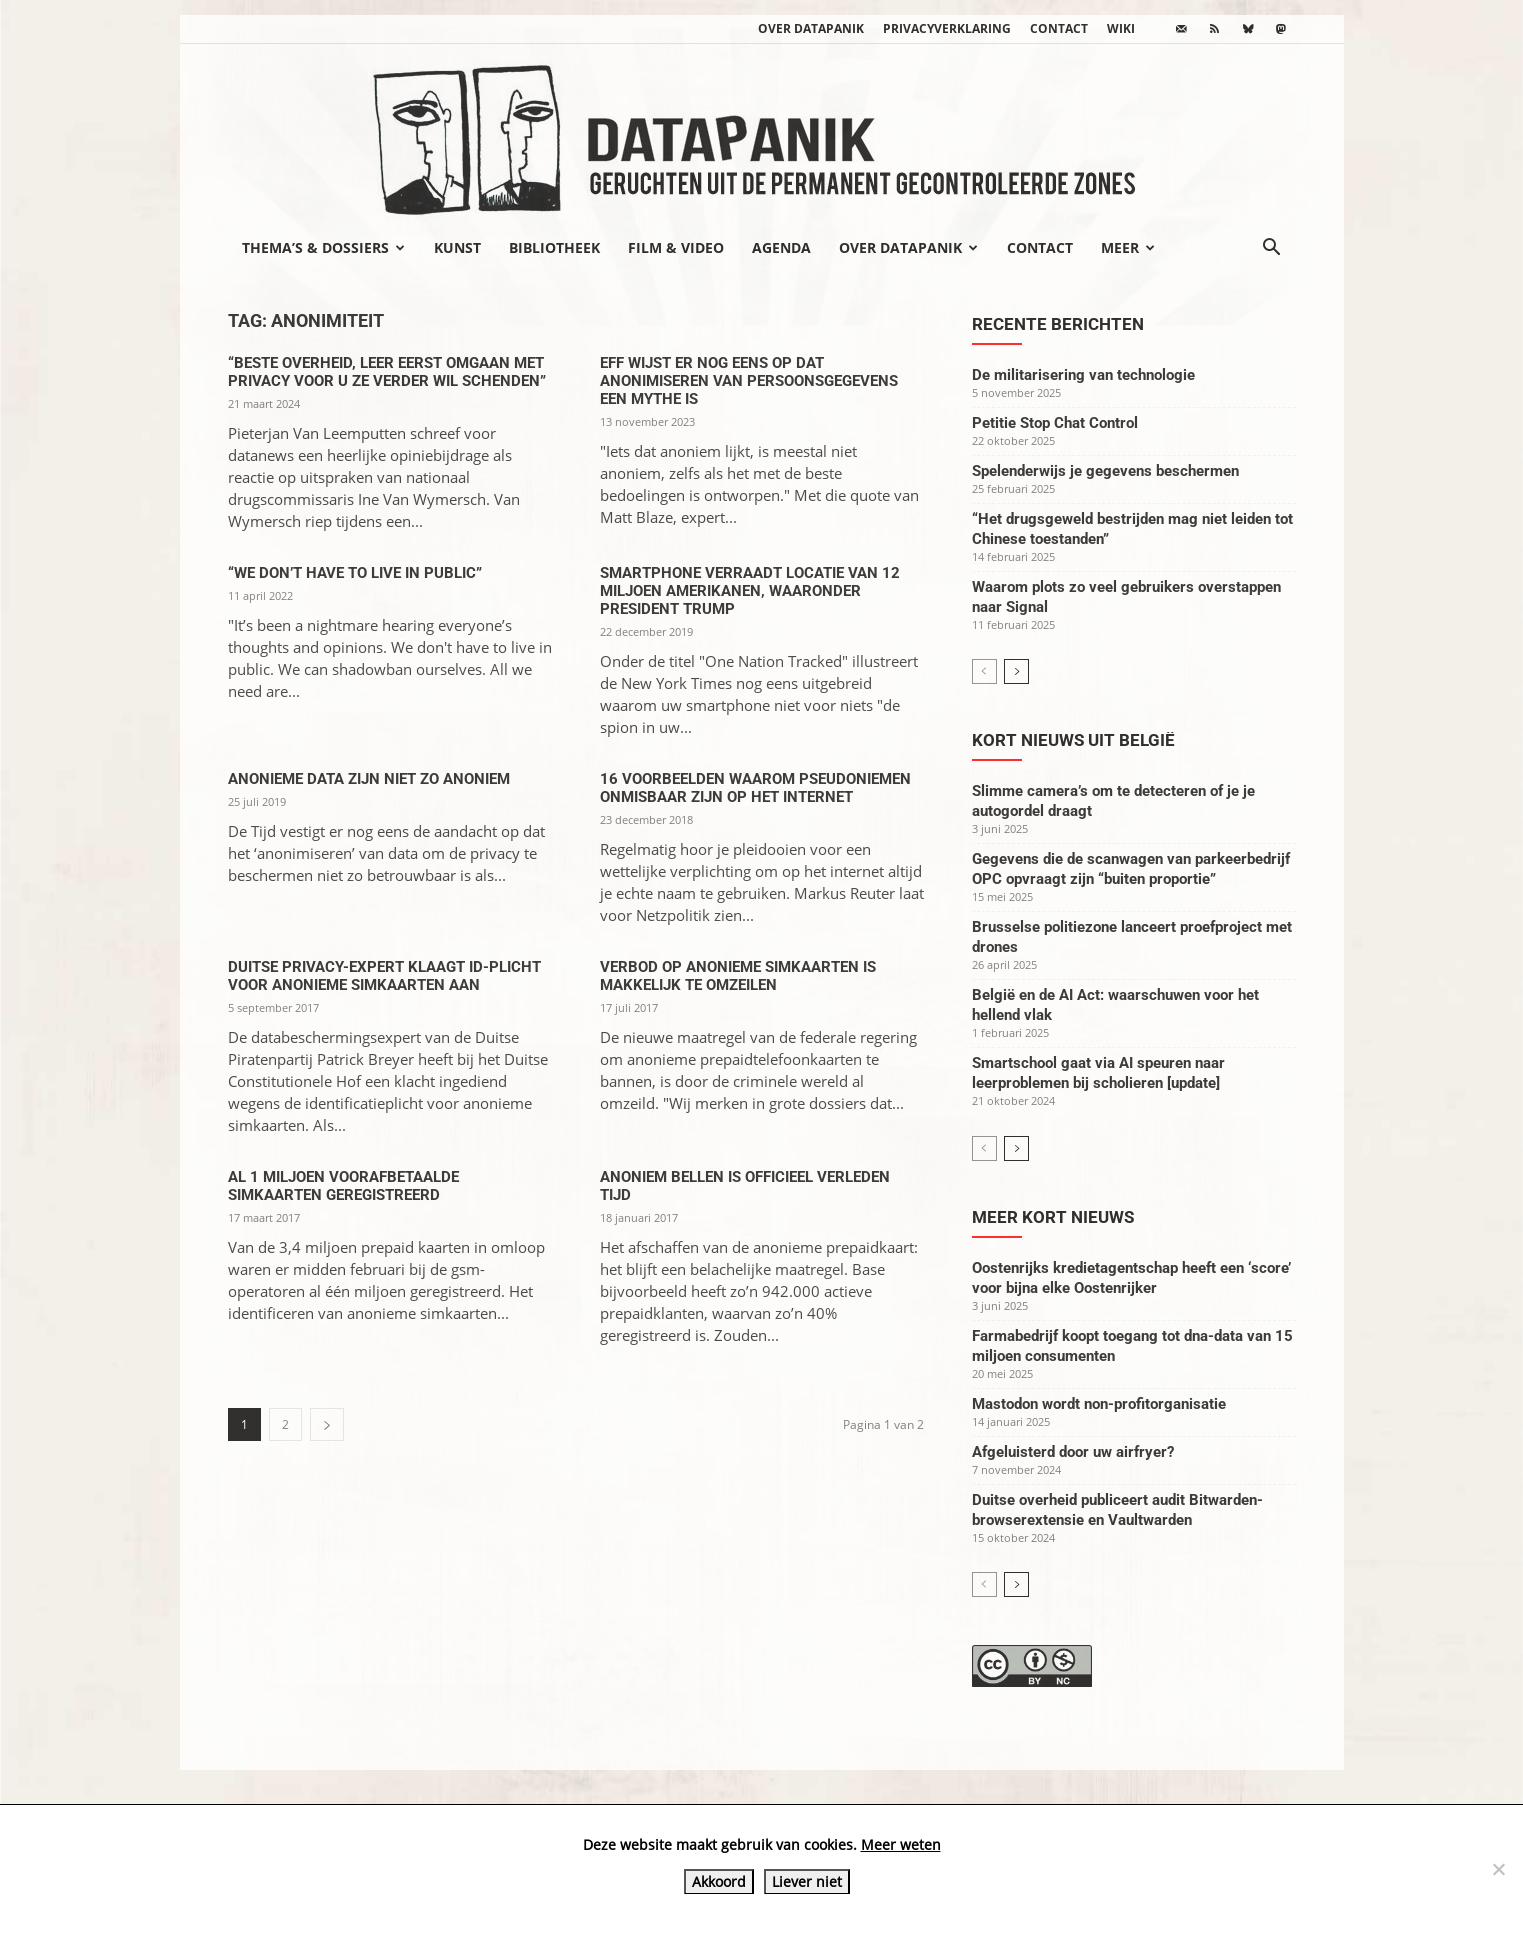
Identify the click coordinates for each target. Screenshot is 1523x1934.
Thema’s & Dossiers (323, 247)
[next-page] (327, 1424)
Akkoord (719, 1881)
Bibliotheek (554, 247)
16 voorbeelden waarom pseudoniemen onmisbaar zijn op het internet (755, 788)
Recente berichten (1058, 324)
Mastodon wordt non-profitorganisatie (1099, 1404)
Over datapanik (811, 28)
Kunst (457, 247)
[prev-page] (984, 671)
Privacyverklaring (947, 28)
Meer (1128, 247)
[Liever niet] (1498, 1869)
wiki (1121, 28)
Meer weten (901, 1844)
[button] (1272, 249)
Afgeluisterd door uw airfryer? (1073, 1452)
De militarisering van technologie (1083, 375)
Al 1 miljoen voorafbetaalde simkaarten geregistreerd (343, 1186)
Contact (1059, 28)
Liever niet (807, 1881)
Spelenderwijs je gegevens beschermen (1105, 471)
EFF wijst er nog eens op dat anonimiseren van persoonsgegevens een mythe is (749, 381)
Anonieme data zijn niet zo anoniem (369, 779)
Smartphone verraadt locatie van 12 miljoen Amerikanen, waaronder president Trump (750, 591)
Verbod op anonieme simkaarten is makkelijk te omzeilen (738, 976)
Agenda (781, 247)
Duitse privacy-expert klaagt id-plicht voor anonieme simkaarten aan (384, 976)
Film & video (676, 247)
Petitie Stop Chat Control (1055, 423)
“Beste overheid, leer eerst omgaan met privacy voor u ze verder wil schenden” (387, 372)
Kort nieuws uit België (1073, 740)
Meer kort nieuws (1053, 1217)
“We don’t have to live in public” (355, 573)
